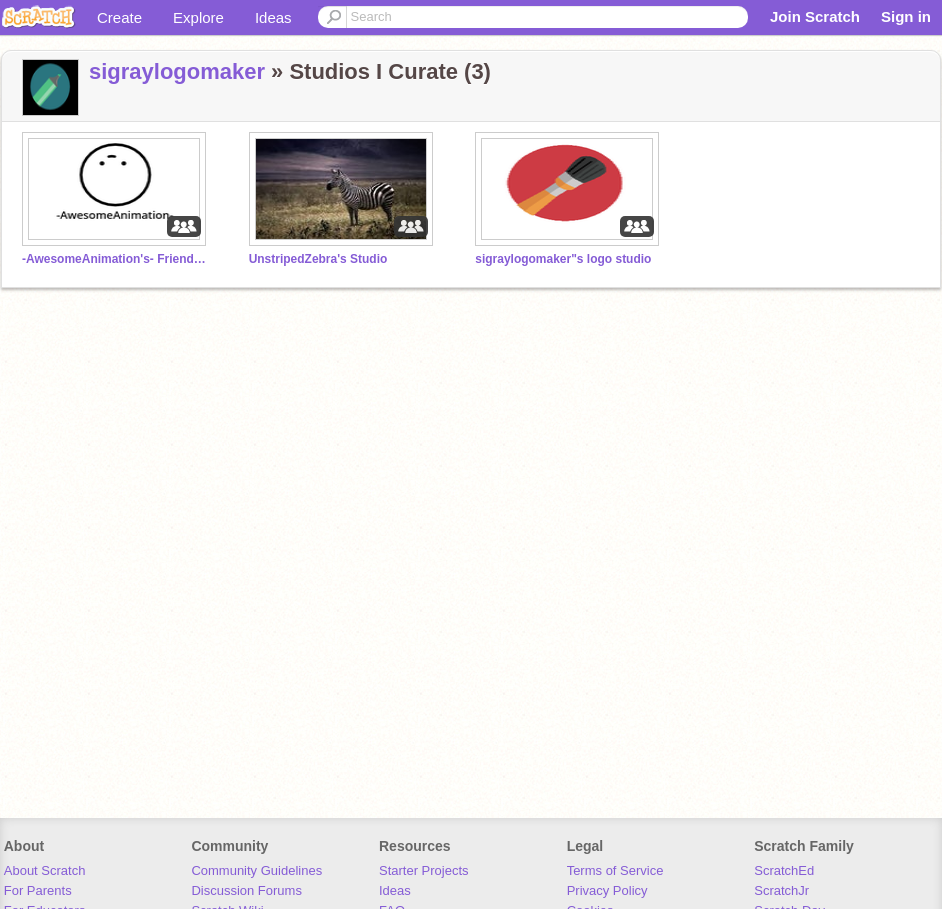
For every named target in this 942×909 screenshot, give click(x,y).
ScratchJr (781, 890)
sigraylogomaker (177, 71)
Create (119, 17)
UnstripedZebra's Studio (318, 259)
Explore (198, 17)
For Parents (38, 890)
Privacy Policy (607, 890)
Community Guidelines (256, 870)
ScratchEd (784, 870)
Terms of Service (615, 870)
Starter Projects (424, 870)
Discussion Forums (246, 890)
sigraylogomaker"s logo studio (563, 259)
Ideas (273, 17)
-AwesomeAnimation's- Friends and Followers (117, 259)
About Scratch (45, 870)
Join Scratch (815, 16)
